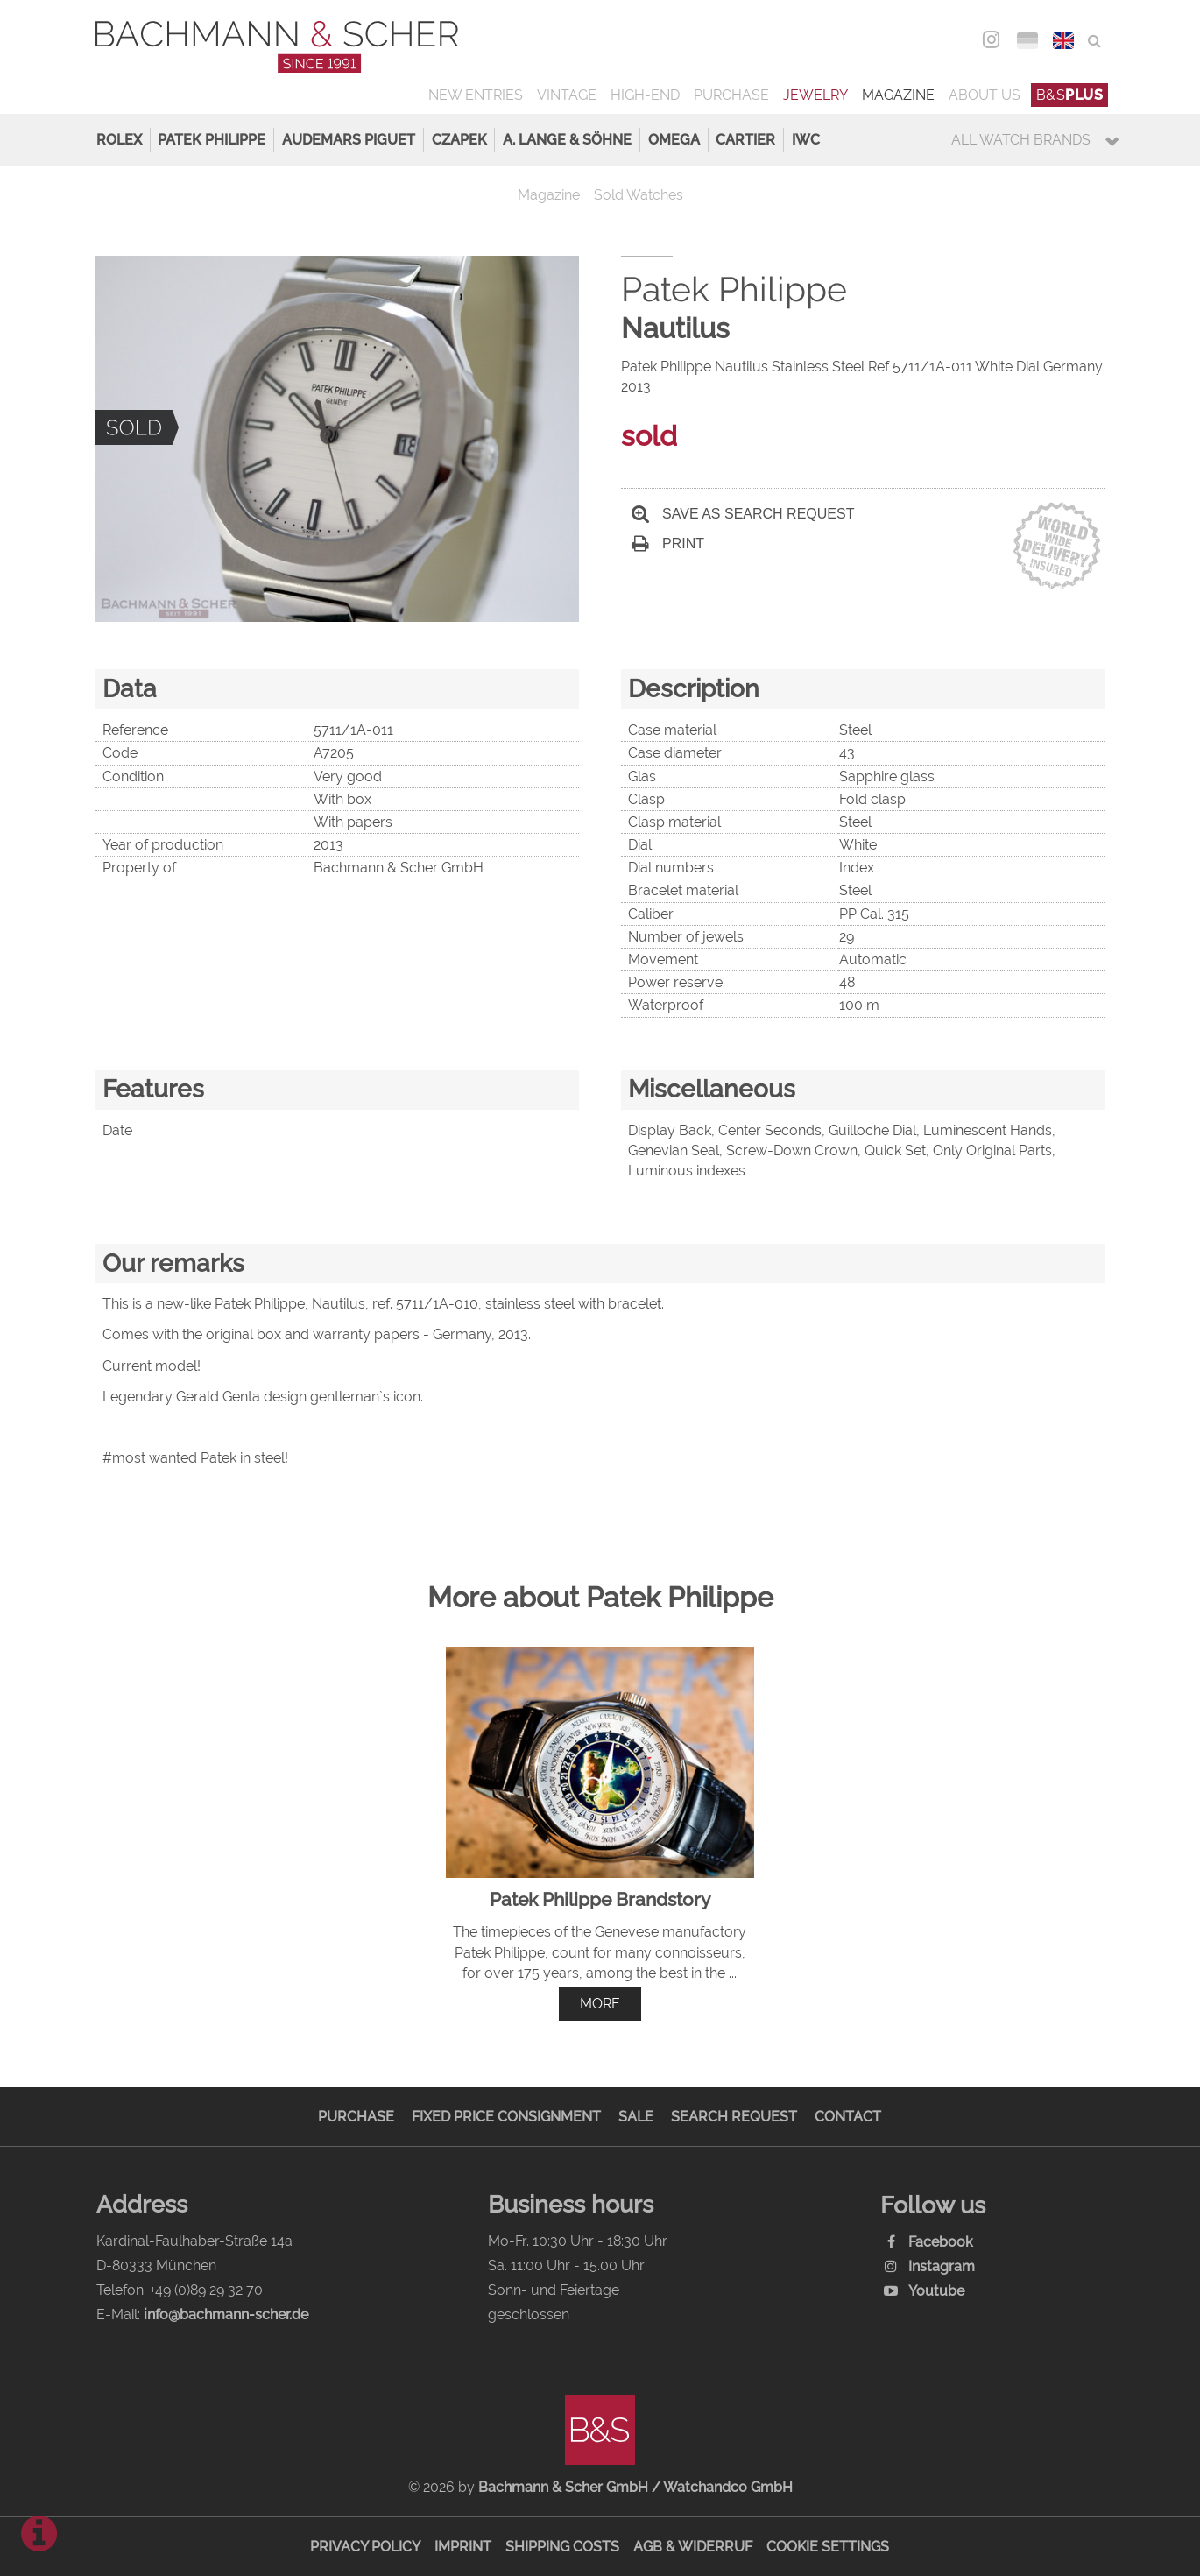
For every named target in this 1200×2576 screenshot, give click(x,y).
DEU (1027, 40)
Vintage (566, 95)
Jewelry (815, 95)
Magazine (898, 95)
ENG (1062, 40)
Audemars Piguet (348, 139)
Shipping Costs (562, 2546)
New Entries (475, 95)
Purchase (731, 95)
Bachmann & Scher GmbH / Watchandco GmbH (635, 2487)
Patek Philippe (211, 139)
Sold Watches (638, 195)
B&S (1070, 95)
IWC (806, 139)
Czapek (459, 139)
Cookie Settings (827, 2546)
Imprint (462, 2546)
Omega (674, 139)
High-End (645, 95)
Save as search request (743, 513)
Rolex (119, 139)
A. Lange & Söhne (567, 139)
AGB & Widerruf (692, 2546)
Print (668, 543)
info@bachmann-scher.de (226, 2314)
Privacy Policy (365, 2546)
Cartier (745, 139)
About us (984, 95)
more (600, 2003)
